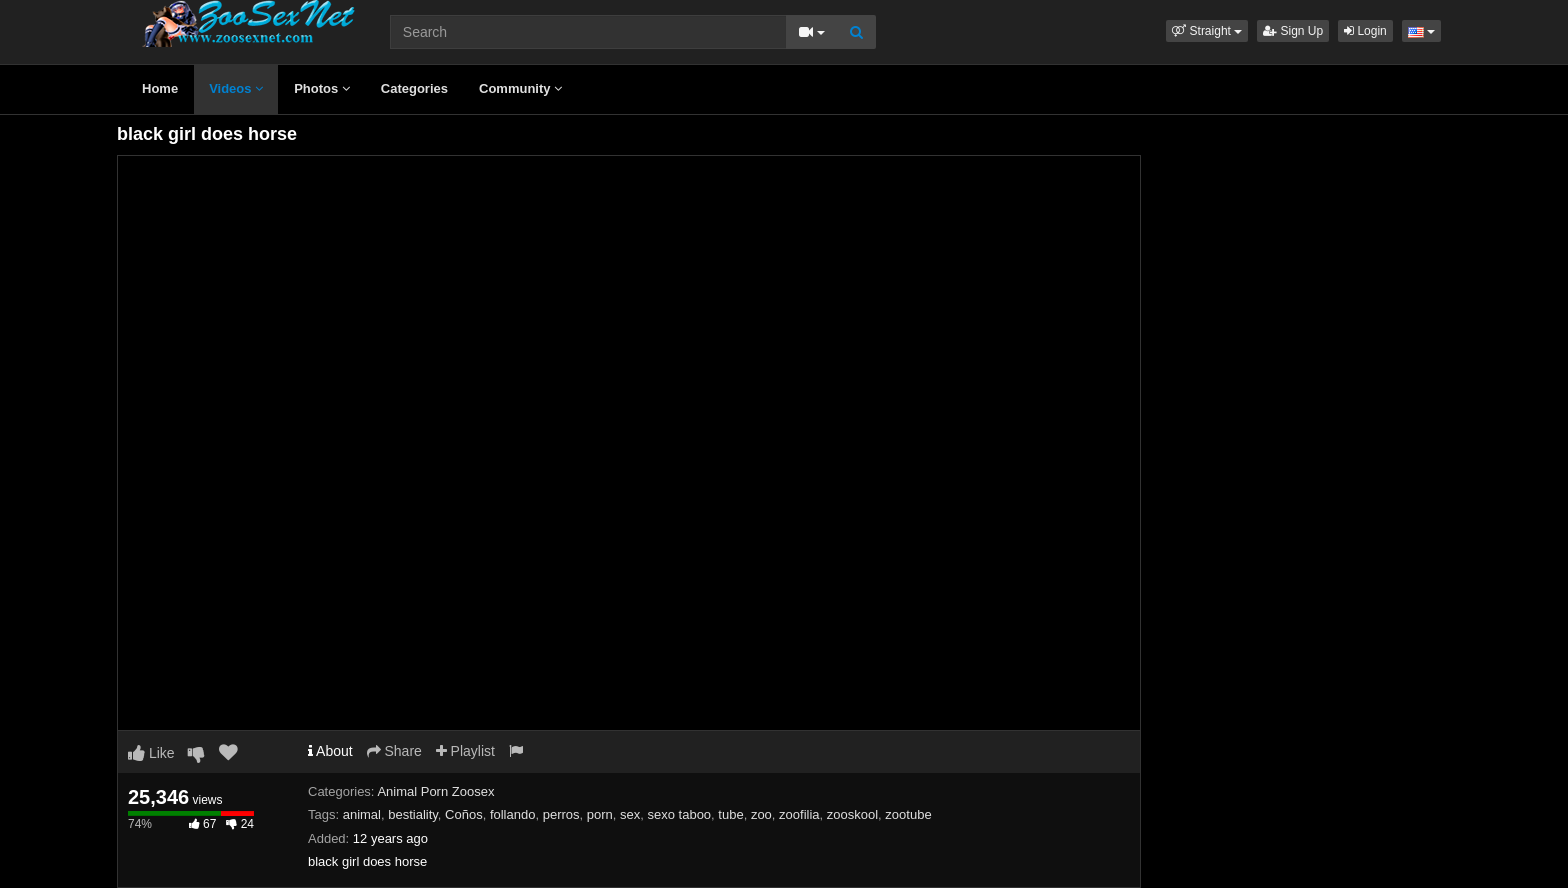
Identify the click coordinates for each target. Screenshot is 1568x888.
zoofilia (799, 814)
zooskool (852, 814)
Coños (464, 814)
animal (362, 814)
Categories (414, 88)
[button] (1207, 31)
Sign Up (1293, 31)
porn (600, 814)
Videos (236, 88)
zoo (761, 814)
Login (1365, 31)
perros (561, 814)
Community (520, 88)
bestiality (413, 814)
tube (730, 814)
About (330, 751)
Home (160, 88)
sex (630, 814)
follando (513, 814)
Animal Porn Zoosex (435, 791)
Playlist (465, 751)
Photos (322, 88)
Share (394, 751)
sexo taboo (680, 814)
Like (151, 753)
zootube (908, 814)
